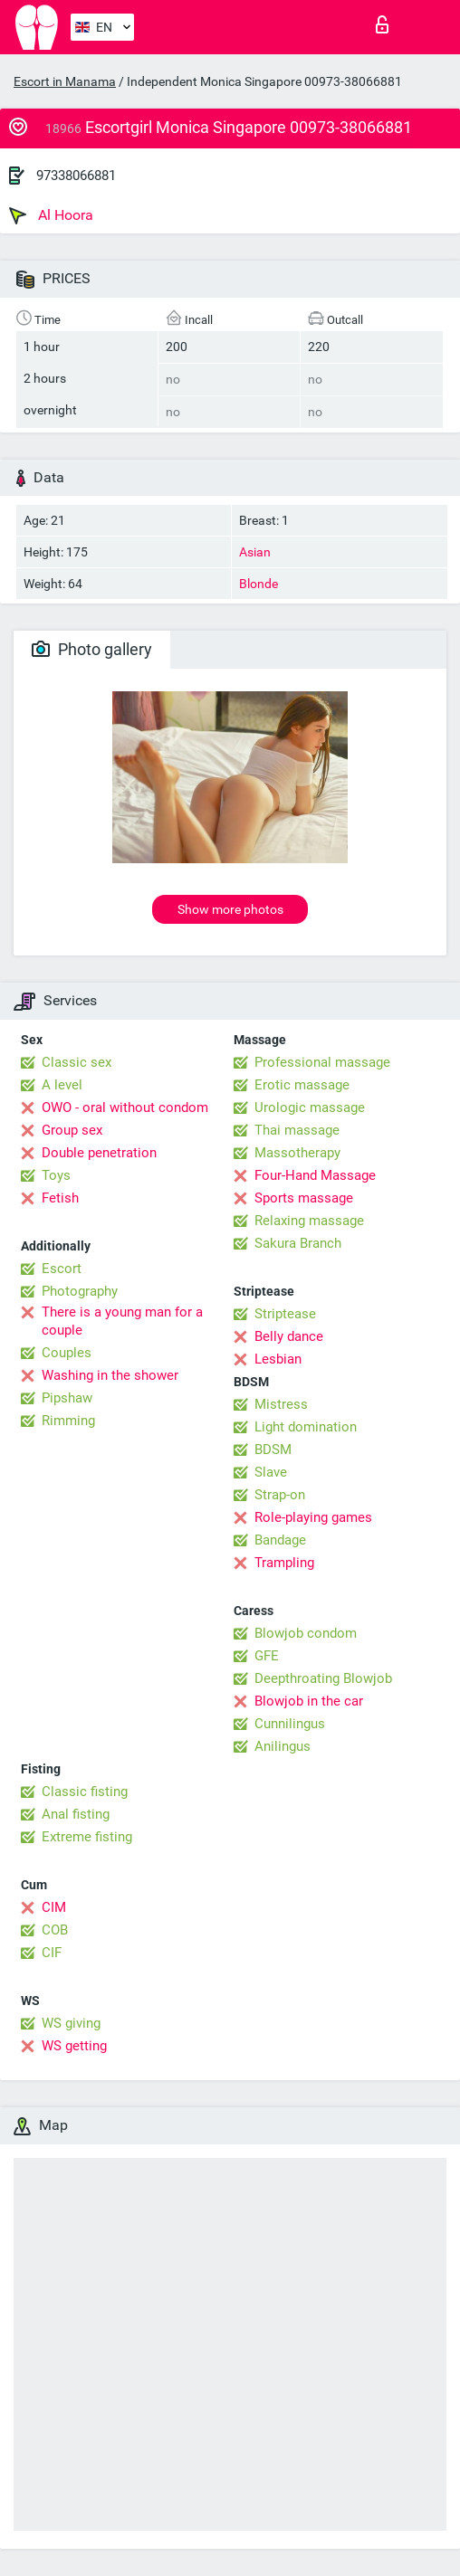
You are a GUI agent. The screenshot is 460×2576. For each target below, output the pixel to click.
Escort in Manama (65, 81)
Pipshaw (67, 1398)
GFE (266, 1656)
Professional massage (322, 1062)
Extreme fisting (87, 1837)
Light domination (305, 1427)
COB (55, 1930)
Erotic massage (302, 1085)
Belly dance (288, 1336)
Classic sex (76, 1062)
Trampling (284, 1562)
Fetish (60, 1198)
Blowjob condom (305, 1633)
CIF (52, 1952)
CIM (54, 1907)
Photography (80, 1291)
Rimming (68, 1420)
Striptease (285, 1314)
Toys (56, 1175)
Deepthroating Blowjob (323, 1678)
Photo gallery (92, 649)
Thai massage (297, 1130)
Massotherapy (297, 1153)
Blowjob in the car (308, 1701)
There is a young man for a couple (122, 1321)
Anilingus (282, 1746)
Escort (61, 1268)
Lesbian (278, 1359)
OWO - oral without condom (125, 1107)
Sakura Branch (297, 1243)
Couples (66, 1353)
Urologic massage (309, 1107)
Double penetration (99, 1153)
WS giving (71, 2023)
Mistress (281, 1404)
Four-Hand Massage (315, 1175)
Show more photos (230, 909)
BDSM (273, 1449)
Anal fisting (76, 1814)
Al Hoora (51, 215)
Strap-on (279, 1495)
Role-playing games (313, 1517)
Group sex (72, 1130)
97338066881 (76, 175)
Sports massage (303, 1198)
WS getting (74, 2046)
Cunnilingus (289, 1724)
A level (62, 1085)
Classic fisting (85, 1791)
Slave (270, 1472)
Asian (255, 552)
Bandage (280, 1540)
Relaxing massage (309, 1220)
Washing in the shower (110, 1375)
